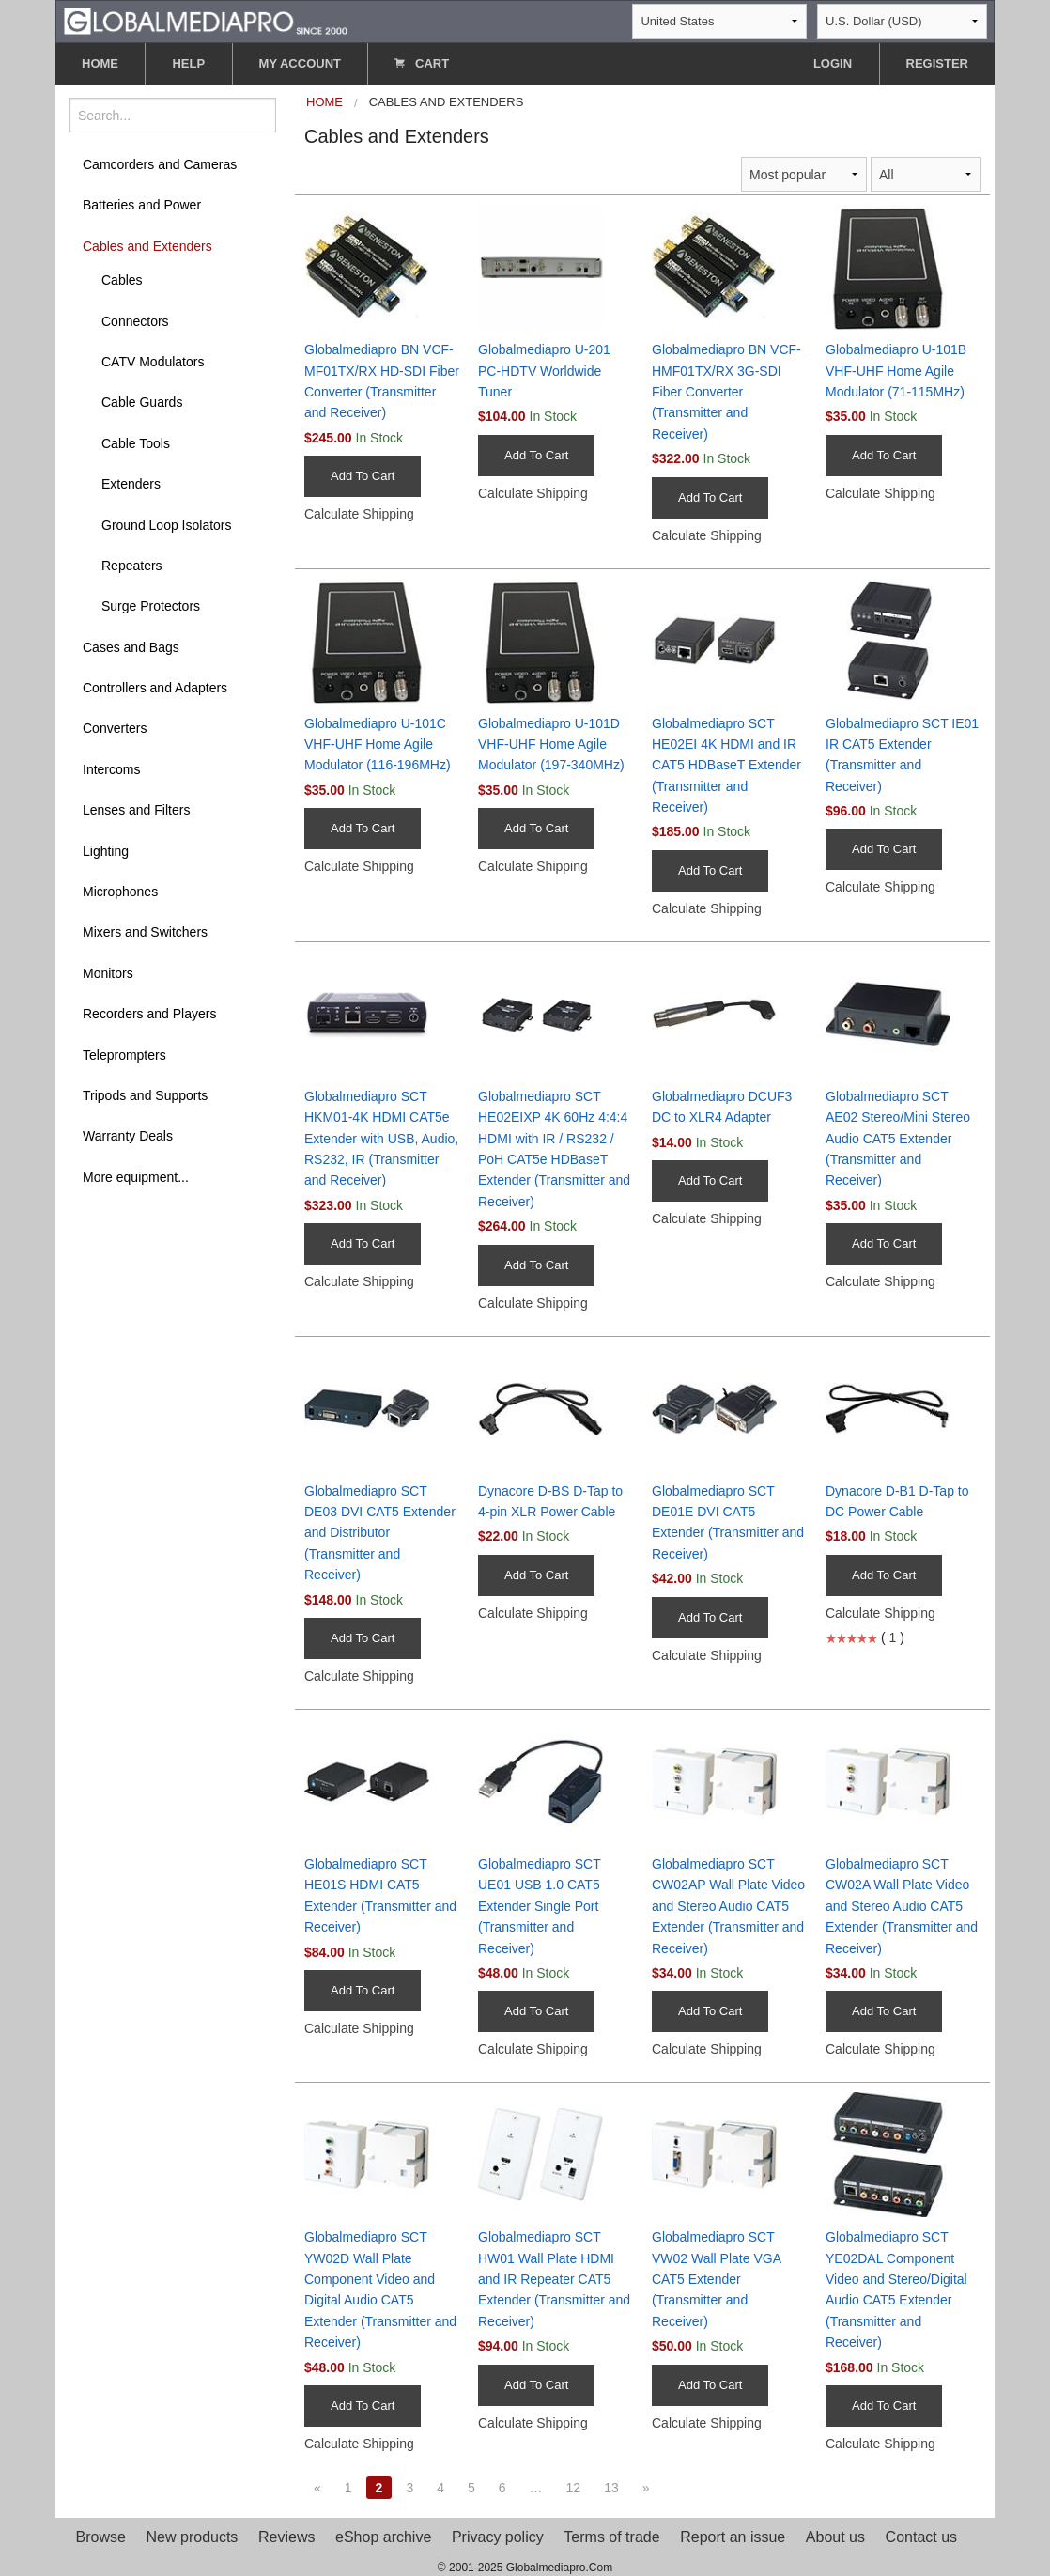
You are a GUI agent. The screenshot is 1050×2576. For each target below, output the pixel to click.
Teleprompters (124, 1055)
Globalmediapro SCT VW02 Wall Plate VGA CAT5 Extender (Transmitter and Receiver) (716, 2279)
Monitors (108, 973)
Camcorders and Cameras (160, 164)
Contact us (921, 2537)
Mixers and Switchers (145, 931)
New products (193, 2537)
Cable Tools (135, 443)
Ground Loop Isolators (166, 525)
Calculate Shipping (359, 513)
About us (835, 2537)
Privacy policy (498, 2537)
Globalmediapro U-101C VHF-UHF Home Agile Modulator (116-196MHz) (377, 744)
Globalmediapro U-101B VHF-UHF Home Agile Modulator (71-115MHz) (896, 370)
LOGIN (832, 63)
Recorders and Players (149, 1013)
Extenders (131, 483)
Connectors (135, 321)
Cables (122, 279)
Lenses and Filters (136, 809)
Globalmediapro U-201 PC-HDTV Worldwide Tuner (544, 370)
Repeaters (131, 565)
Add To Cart (362, 476)
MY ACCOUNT (300, 63)
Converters (115, 728)
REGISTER (937, 63)
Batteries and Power (142, 204)
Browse (101, 2537)
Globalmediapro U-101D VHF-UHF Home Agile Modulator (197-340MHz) (551, 744)
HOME (100, 63)
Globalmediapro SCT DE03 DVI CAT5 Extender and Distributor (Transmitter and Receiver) (380, 1533)
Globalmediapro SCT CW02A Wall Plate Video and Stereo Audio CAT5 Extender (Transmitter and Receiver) (902, 1906)
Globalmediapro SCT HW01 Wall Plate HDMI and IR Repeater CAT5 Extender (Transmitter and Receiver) (554, 2279)
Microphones (120, 891)
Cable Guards (141, 402)
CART (421, 63)
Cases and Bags (131, 647)
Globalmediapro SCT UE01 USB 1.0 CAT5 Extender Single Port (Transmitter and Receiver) (539, 1906)
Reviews (286, 2537)
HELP (188, 63)
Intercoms (111, 769)
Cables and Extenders (147, 246)
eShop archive (383, 2537)
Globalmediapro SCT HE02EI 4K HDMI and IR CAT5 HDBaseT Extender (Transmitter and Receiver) (726, 765)
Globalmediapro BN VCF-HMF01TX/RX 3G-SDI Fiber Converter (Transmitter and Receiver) (726, 392)
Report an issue (732, 2537)
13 (611, 2487)
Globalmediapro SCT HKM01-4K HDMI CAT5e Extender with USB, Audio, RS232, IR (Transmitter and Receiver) (381, 1138)
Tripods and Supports (145, 1095)
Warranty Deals (128, 1135)
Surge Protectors (150, 605)
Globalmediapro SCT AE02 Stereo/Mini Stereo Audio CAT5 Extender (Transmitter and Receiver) (898, 1138)
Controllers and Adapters (155, 687)
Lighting (106, 851)
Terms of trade (611, 2537)
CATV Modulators (152, 361)
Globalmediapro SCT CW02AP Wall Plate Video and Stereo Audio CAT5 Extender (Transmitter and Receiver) (728, 1906)
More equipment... (136, 1177)
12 (573, 2487)
